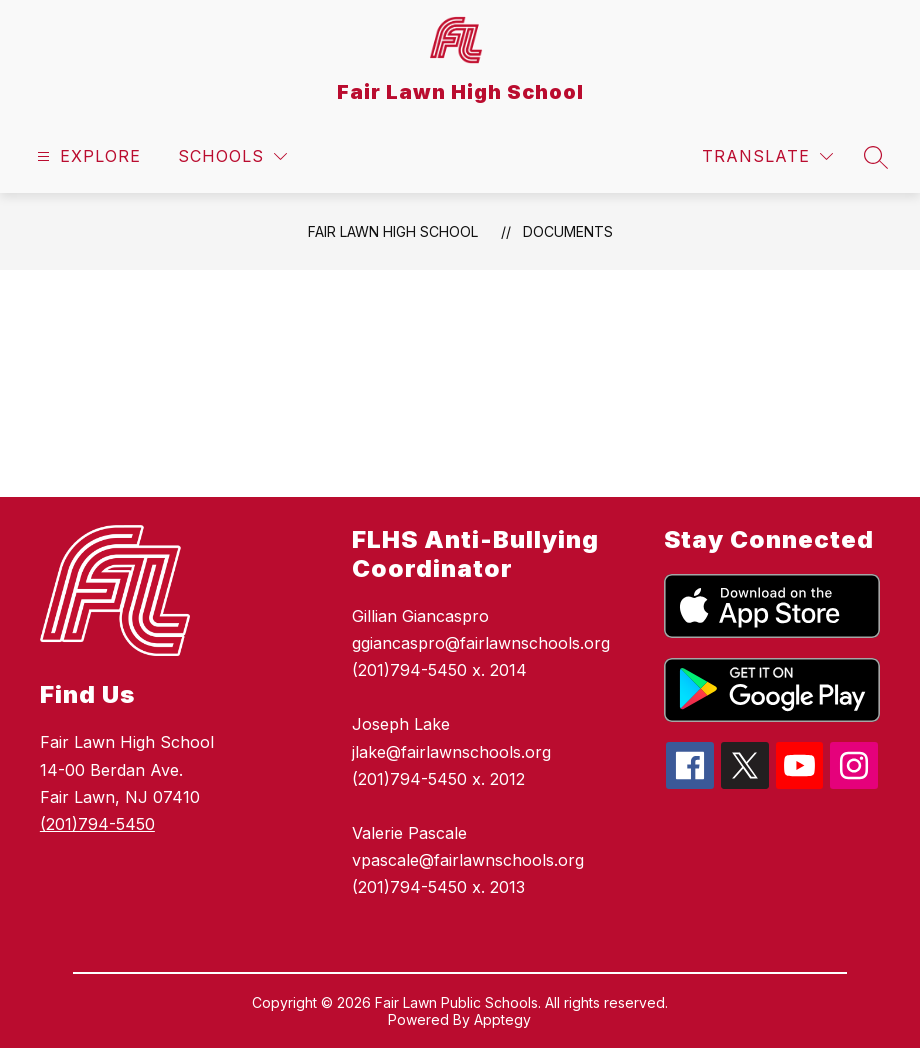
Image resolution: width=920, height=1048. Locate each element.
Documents (568, 231)
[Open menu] (86, 156)
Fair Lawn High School (393, 231)
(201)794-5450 (97, 824)
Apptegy (502, 1019)
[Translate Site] (767, 156)
